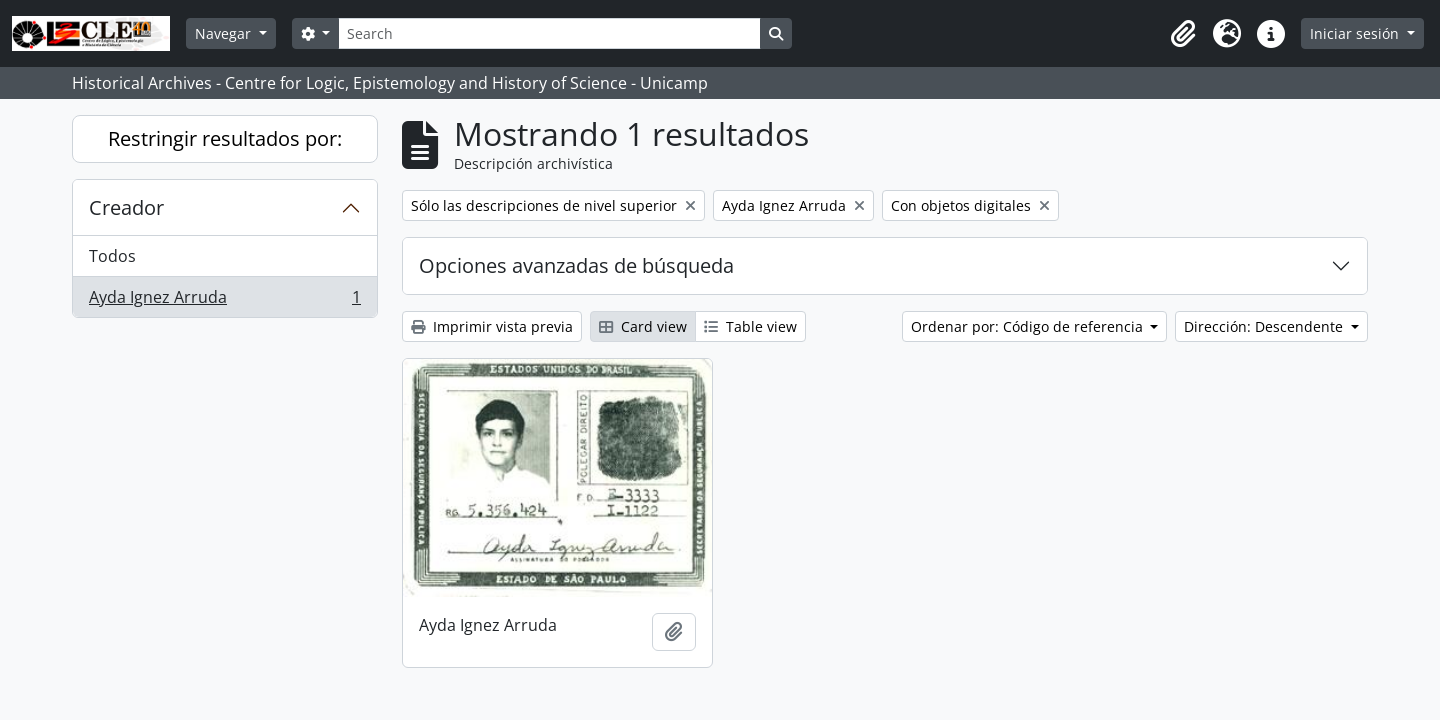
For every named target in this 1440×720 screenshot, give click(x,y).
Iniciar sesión (1356, 33)
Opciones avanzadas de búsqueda (576, 265)
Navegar (225, 33)
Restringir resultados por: (225, 138)
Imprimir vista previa (492, 326)
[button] (1183, 34)
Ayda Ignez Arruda (224, 301)
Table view (750, 326)
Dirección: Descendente (1265, 326)
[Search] (549, 33)
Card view (643, 326)
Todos (112, 256)
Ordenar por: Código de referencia (1029, 326)
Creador (126, 207)
